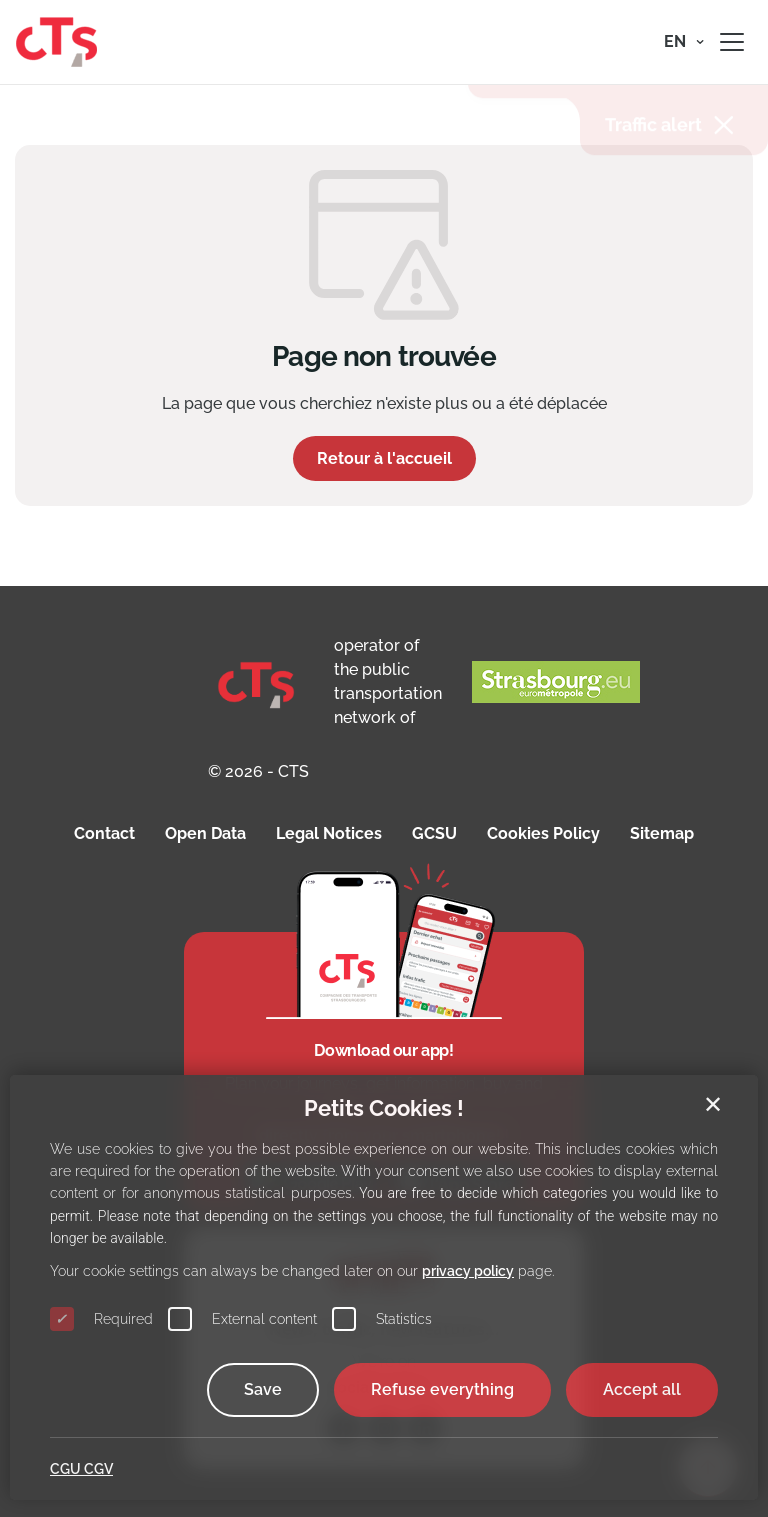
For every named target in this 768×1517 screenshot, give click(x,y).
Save (263, 1389)
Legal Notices (329, 833)
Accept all (642, 1389)
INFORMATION (554, 125)
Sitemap (662, 833)
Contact (104, 833)
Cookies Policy (543, 833)
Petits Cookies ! (384, 1108)
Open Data (205, 833)
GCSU (434, 833)
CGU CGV (81, 1469)
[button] (684, 42)
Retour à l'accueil (384, 458)
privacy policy (468, 1271)
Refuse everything (442, 1389)
